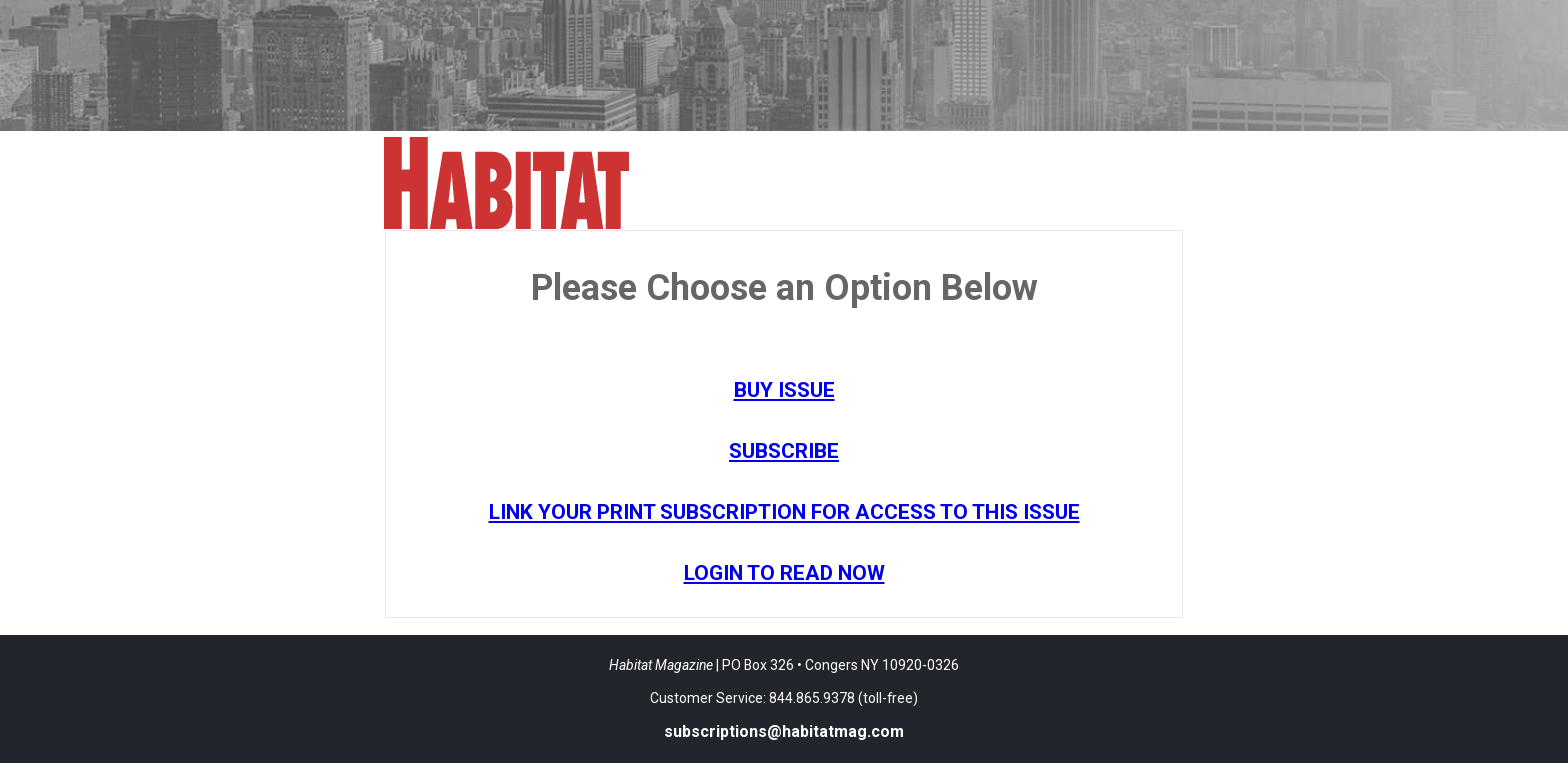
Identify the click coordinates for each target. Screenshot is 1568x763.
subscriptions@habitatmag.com (784, 731)
